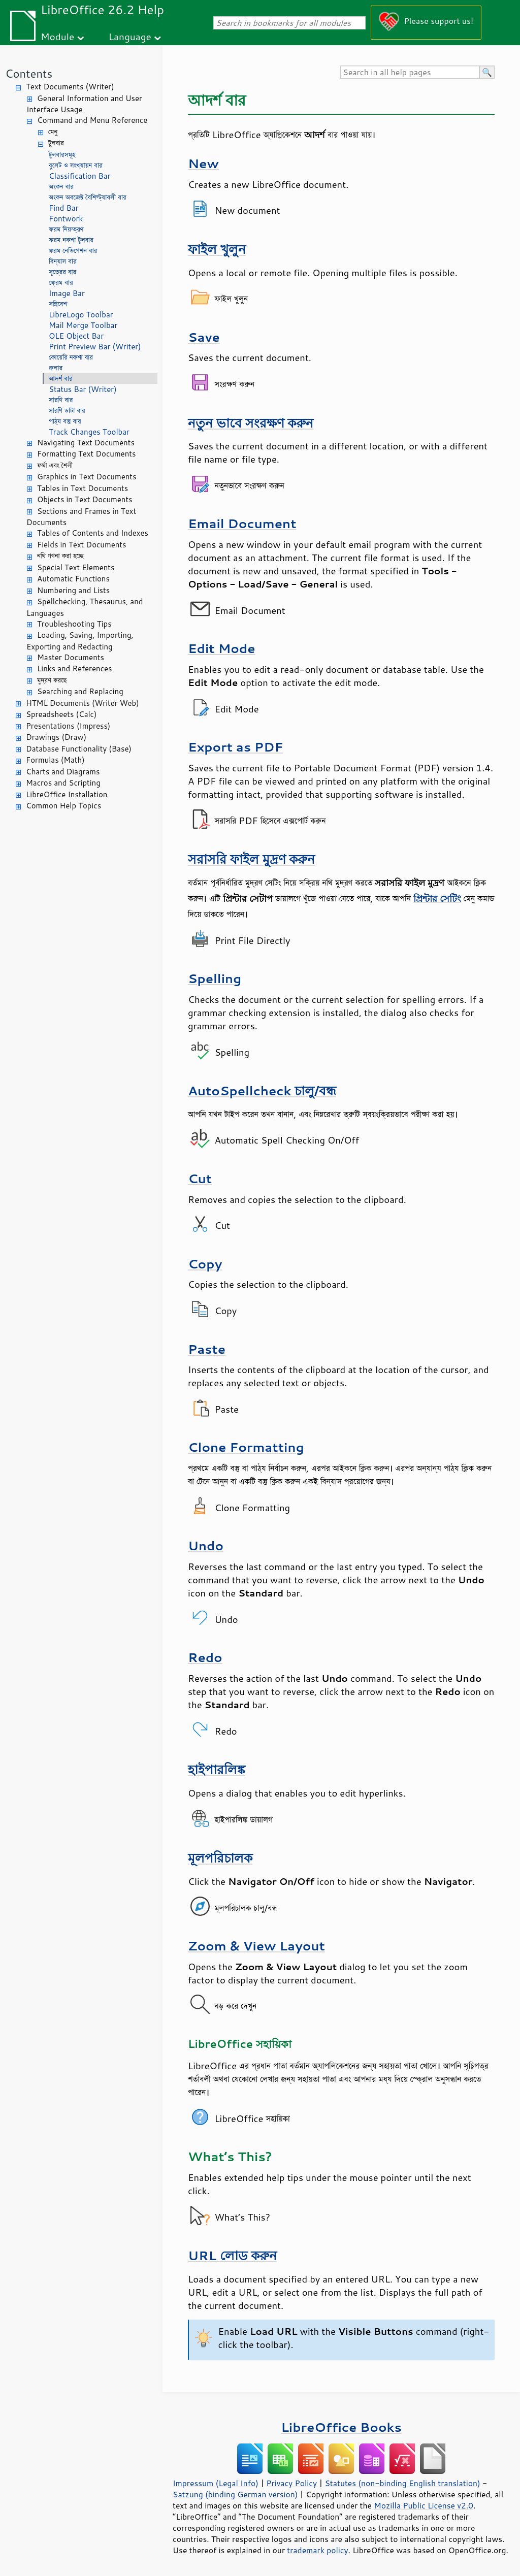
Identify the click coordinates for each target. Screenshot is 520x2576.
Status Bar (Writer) (83, 389)
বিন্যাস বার (63, 261)
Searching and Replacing (80, 691)
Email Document (242, 523)
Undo (205, 1545)
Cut (200, 1178)
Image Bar (67, 293)
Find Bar (64, 208)
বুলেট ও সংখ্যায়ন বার (76, 165)
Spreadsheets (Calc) (61, 714)
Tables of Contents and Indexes (92, 533)
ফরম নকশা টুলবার (71, 240)
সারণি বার (61, 400)
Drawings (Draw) (56, 737)
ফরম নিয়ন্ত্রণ (66, 229)
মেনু (52, 131)
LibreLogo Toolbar (81, 314)
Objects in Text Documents (85, 499)
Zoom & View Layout (256, 1945)
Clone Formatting (246, 1447)
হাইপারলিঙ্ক (216, 1769)
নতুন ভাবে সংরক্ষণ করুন (250, 423)
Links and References (74, 668)
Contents (28, 73)
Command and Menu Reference (92, 120)
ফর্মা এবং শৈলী (55, 465)
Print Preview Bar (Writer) (95, 346)
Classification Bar (80, 176)
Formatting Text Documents (86, 453)
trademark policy (317, 2550)
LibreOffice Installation (66, 794)
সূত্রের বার (62, 272)
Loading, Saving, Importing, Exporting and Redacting (80, 641)
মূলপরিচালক (220, 1858)
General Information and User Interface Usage (84, 104)
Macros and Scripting (63, 782)
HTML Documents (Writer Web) (82, 703)
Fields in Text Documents (81, 544)
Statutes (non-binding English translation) (402, 2483)
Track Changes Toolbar (89, 432)
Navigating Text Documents (86, 442)
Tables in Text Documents (82, 488)
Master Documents (70, 657)
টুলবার (56, 143)
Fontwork (66, 218)
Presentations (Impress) (68, 726)
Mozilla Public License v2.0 (423, 2505)
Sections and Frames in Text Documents (81, 517)
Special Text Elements (75, 567)
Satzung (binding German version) (235, 2494)
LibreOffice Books (341, 2427)
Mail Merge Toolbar (83, 325)
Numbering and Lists (73, 590)
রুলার (55, 368)
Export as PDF (235, 747)
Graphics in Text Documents (86, 476)
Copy (205, 1264)
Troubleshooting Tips (74, 623)
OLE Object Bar (76, 336)
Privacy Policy (291, 2483)
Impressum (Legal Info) (215, 2483)
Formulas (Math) (55, 760)
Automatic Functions (73, 578)
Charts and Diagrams (63, 771)
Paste (206, 1349)
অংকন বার (61, 186)
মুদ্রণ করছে (52, 680)
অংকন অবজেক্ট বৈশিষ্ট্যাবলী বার (87, 197)
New (203, 163)
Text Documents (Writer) (70, 86)
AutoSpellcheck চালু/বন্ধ (262, 1090)
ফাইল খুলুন (217, 249)
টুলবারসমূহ (62, 154)
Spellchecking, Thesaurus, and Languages (84, 607)
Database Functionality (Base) (79, 748)
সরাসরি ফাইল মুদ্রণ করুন (251, 859)
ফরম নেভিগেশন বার (73, 250)
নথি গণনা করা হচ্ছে (60, 555)
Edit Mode (221, 648)
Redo (205, 1657)
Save (204, 337)
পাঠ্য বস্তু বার (65, 421)
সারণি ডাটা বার (67, 410)
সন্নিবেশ (58, 304)
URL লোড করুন (232, 2255)
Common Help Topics (63, 805)
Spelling (214, 978)
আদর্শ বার (61, 378)
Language (130, 36)
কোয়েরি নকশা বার (71, 357)
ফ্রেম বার (61, 282)
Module (57, 36)
